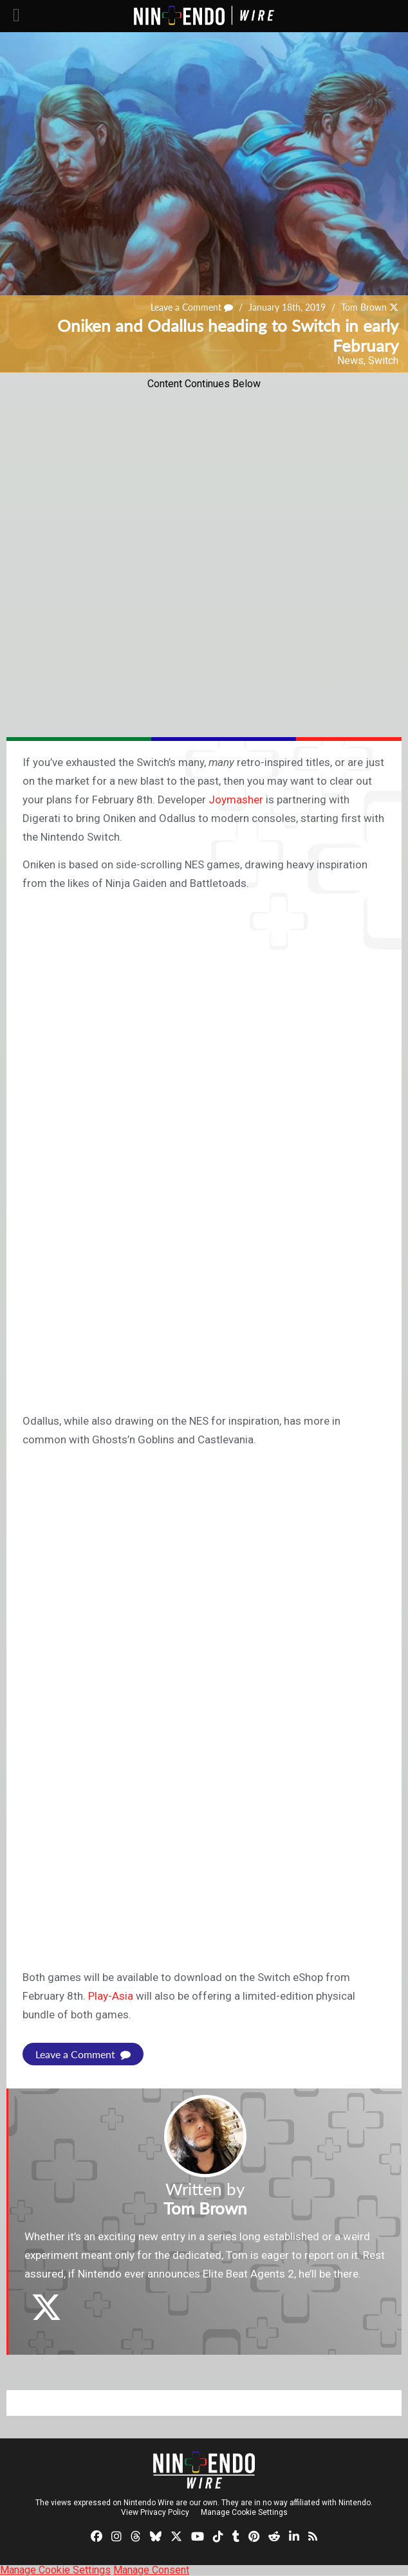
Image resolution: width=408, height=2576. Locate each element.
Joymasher (236, 799)
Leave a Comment (192, 307)
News (350, 360)
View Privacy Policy (155, 2512)
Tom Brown (364, 307)
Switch (383, 360)
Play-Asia (110, 1995)
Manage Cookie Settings (244, 2512)
